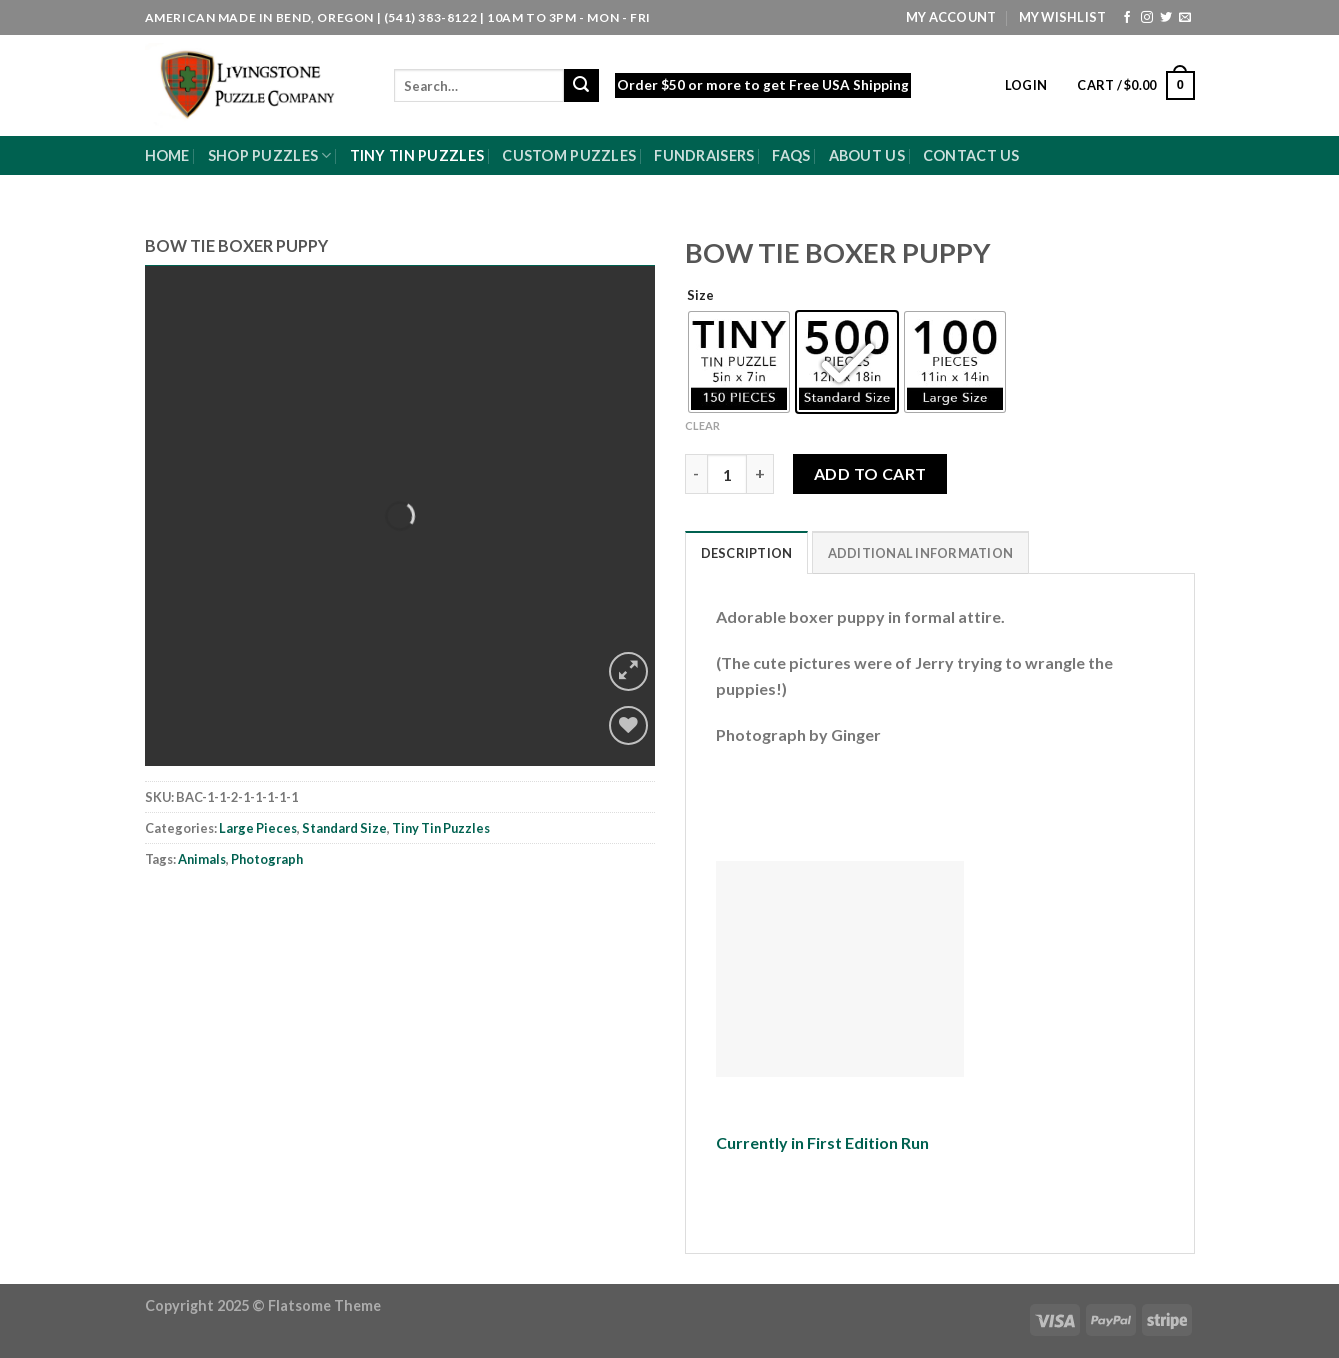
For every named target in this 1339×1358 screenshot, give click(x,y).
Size (700, 296)
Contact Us (971, 155)
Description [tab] (747, 553)
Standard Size (344, 828)
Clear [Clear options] (702, 425)
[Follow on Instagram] (1147, 18)
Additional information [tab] (921, 553)
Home (167, 155)
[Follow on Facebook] (1127, 18)
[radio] (739, 362)
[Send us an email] (1185, 18)
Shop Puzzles (270, 155)
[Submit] (581, 86)
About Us (867, 155)
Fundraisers (704, 155)
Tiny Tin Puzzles (417, 155)
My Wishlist (1063, 17)
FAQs (791, 155)
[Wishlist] (628, 725)
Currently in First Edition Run (822, 1142)
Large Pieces (258, 828)
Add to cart (870, 473)
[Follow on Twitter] (1166, 18)
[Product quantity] (727, 474)
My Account (951, 17)
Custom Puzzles (569, 155)
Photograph (267, 859)
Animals (202, 859)
